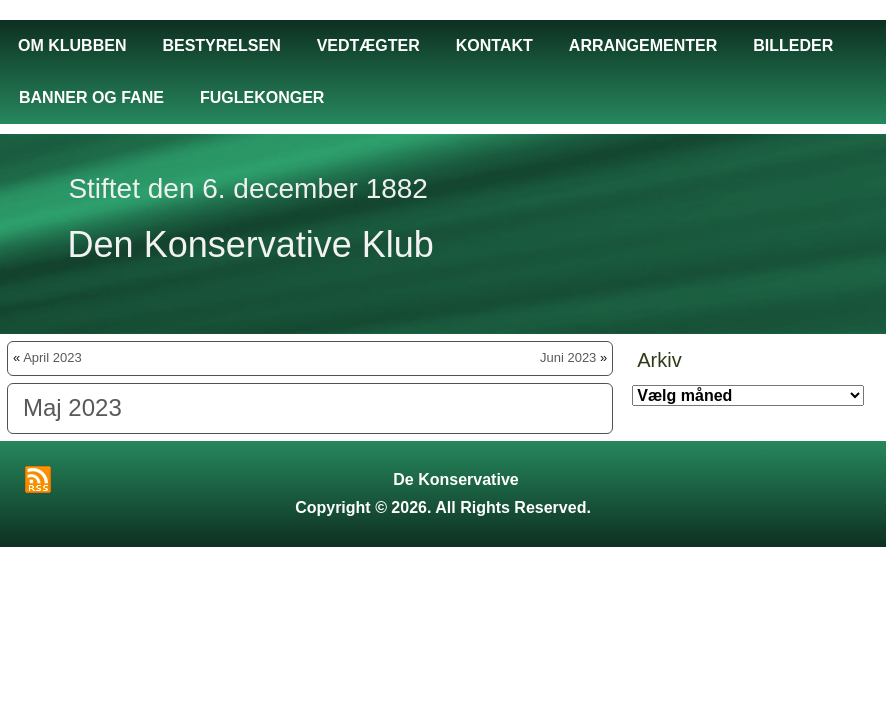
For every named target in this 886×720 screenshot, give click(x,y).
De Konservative (455, 479)
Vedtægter (368, 45)
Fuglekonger (262, 97)
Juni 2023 (568, 357)
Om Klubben (72, 45)
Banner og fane (91, 97)
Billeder (793, 45)
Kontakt (494, 45)
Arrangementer (643, 45)
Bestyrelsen (221, 45)
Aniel (470, 562)
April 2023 (52, 357)
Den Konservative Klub (251, 244)
